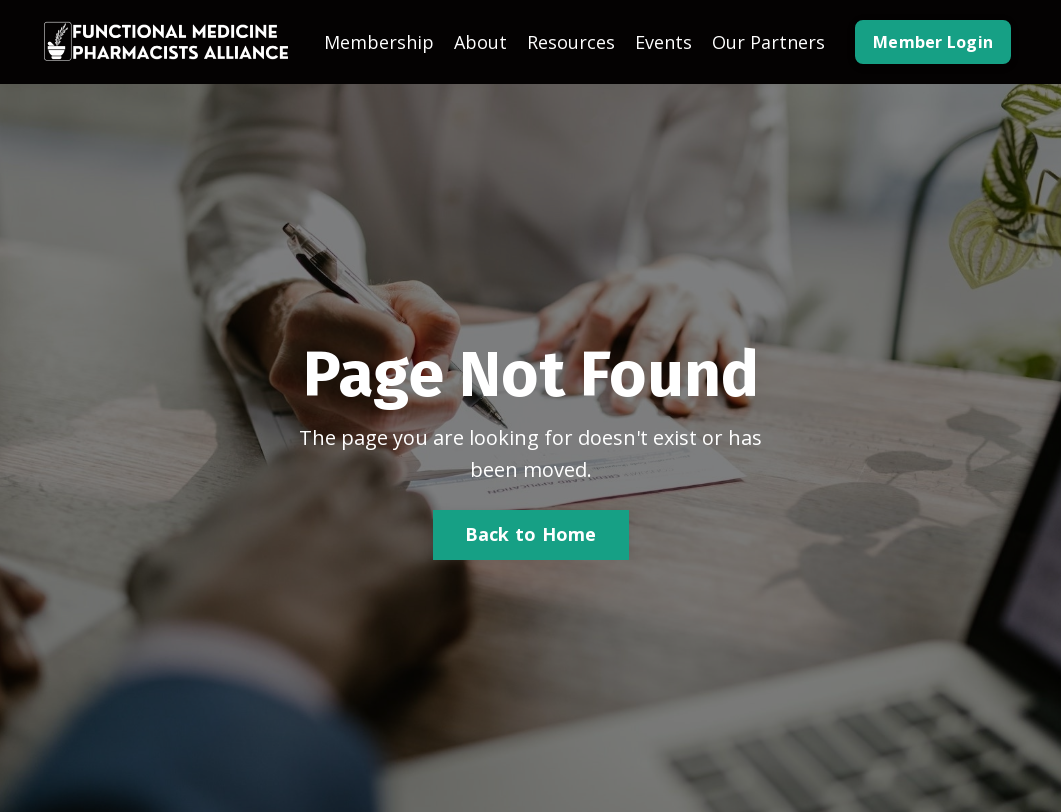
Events (663, 42)
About (480, 42)
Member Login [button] (933, 42)
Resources (571, 42)
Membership (379, 42)
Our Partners (768, 42)
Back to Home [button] (531, 534)
